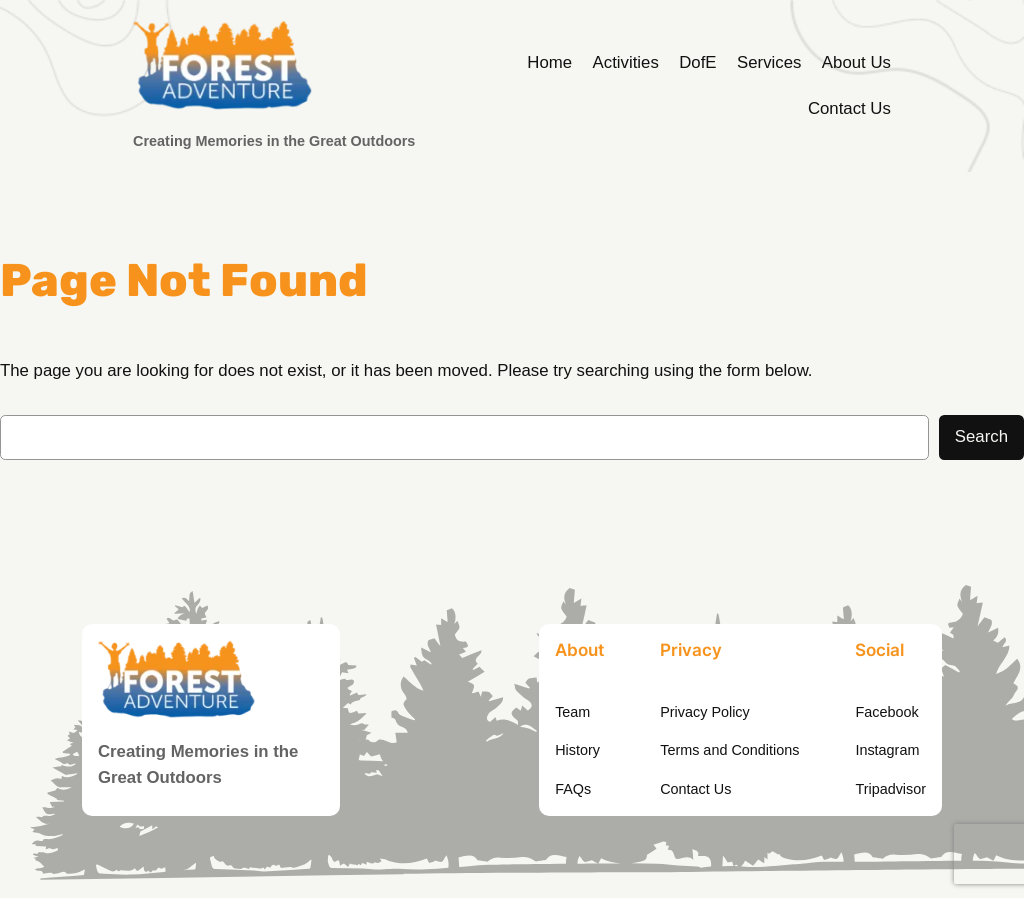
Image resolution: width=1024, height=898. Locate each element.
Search (981, 436)
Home (549, 62)
